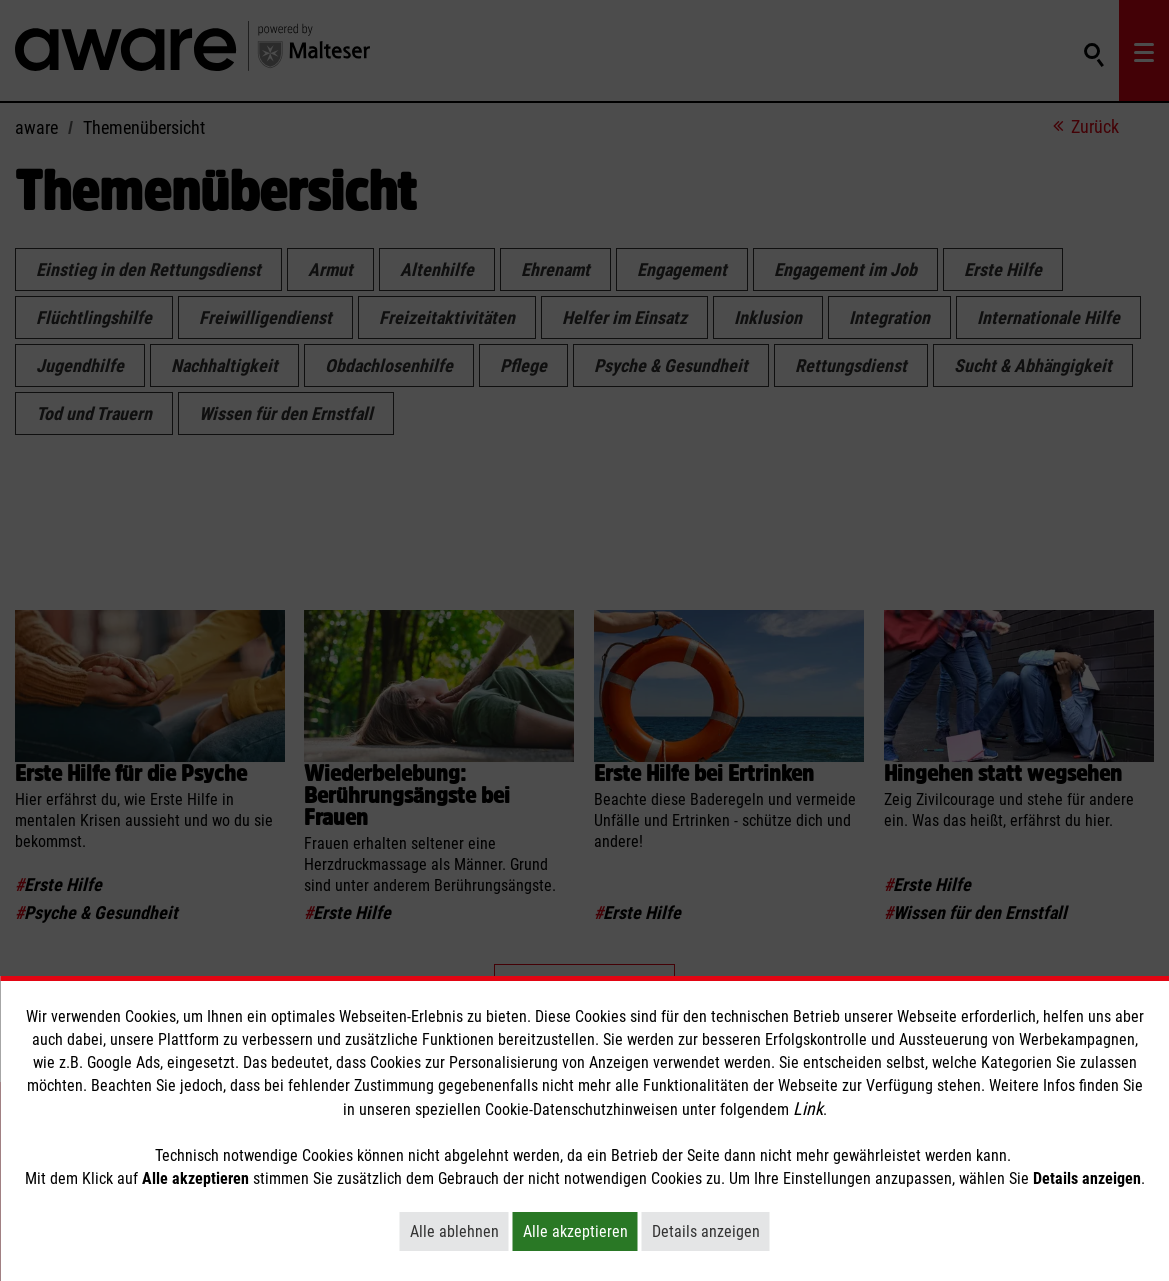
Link (808, 1108)
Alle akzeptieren (580, 1231)
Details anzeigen (711, 1231)
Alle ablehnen (459, 1231)
